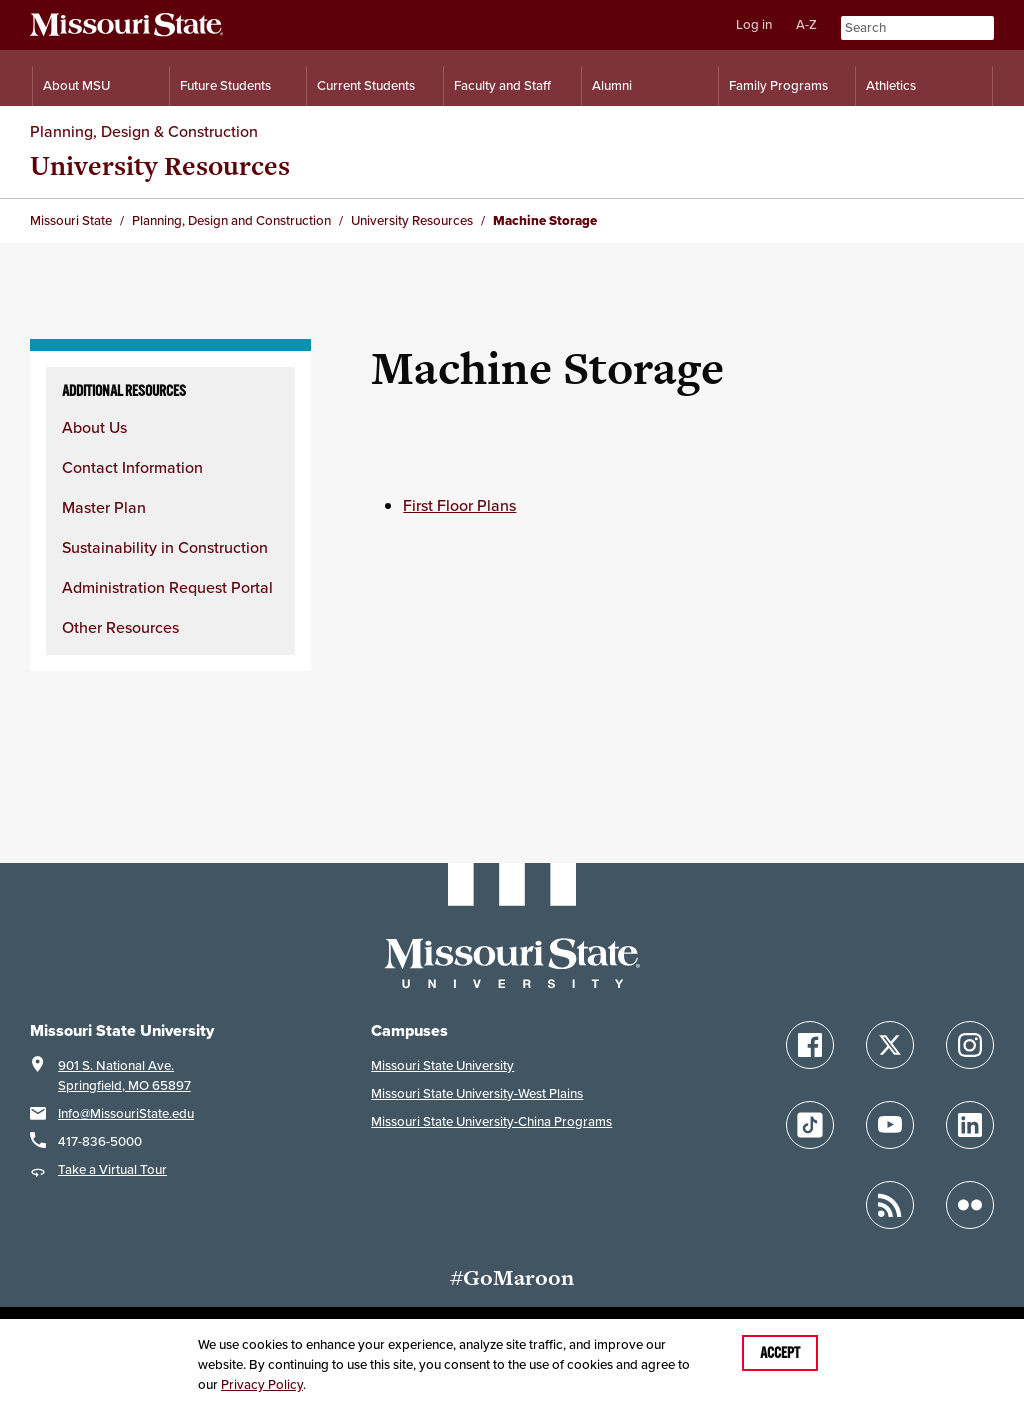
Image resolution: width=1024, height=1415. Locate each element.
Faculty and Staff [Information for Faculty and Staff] (502, 85)
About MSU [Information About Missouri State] (76, 85)
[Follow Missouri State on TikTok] (810, 1125)
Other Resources (120, 627)
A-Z (806, 24)
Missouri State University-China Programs (491, 1121)
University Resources (160, 165)
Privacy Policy (262, 1384)
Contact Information (132, 467)
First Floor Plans (459, 505)
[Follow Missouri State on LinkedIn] (970, 1125)
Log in (754, 24)
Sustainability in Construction (165, 547)
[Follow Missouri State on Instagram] (970, 1045)
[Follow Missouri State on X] (890, 1045)
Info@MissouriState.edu (126, 1113)
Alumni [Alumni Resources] (612, 85)
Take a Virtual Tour (112, 1169)
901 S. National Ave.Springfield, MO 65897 (124, 1075)
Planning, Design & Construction (144, 131)
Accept (780, 1353)
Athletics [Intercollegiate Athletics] (891, 85)
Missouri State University (442, 1065)
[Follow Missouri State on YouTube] (890, 1125)
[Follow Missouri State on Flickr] (970, 1205)
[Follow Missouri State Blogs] (890, 1205)
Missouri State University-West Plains (477, 1093)
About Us (94, 427)
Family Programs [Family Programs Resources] (778, 85)
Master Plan (104, 507)
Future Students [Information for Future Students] (225, 85)
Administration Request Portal (167, 587)
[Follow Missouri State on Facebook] (810, 1045)
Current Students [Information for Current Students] (366, 85)
